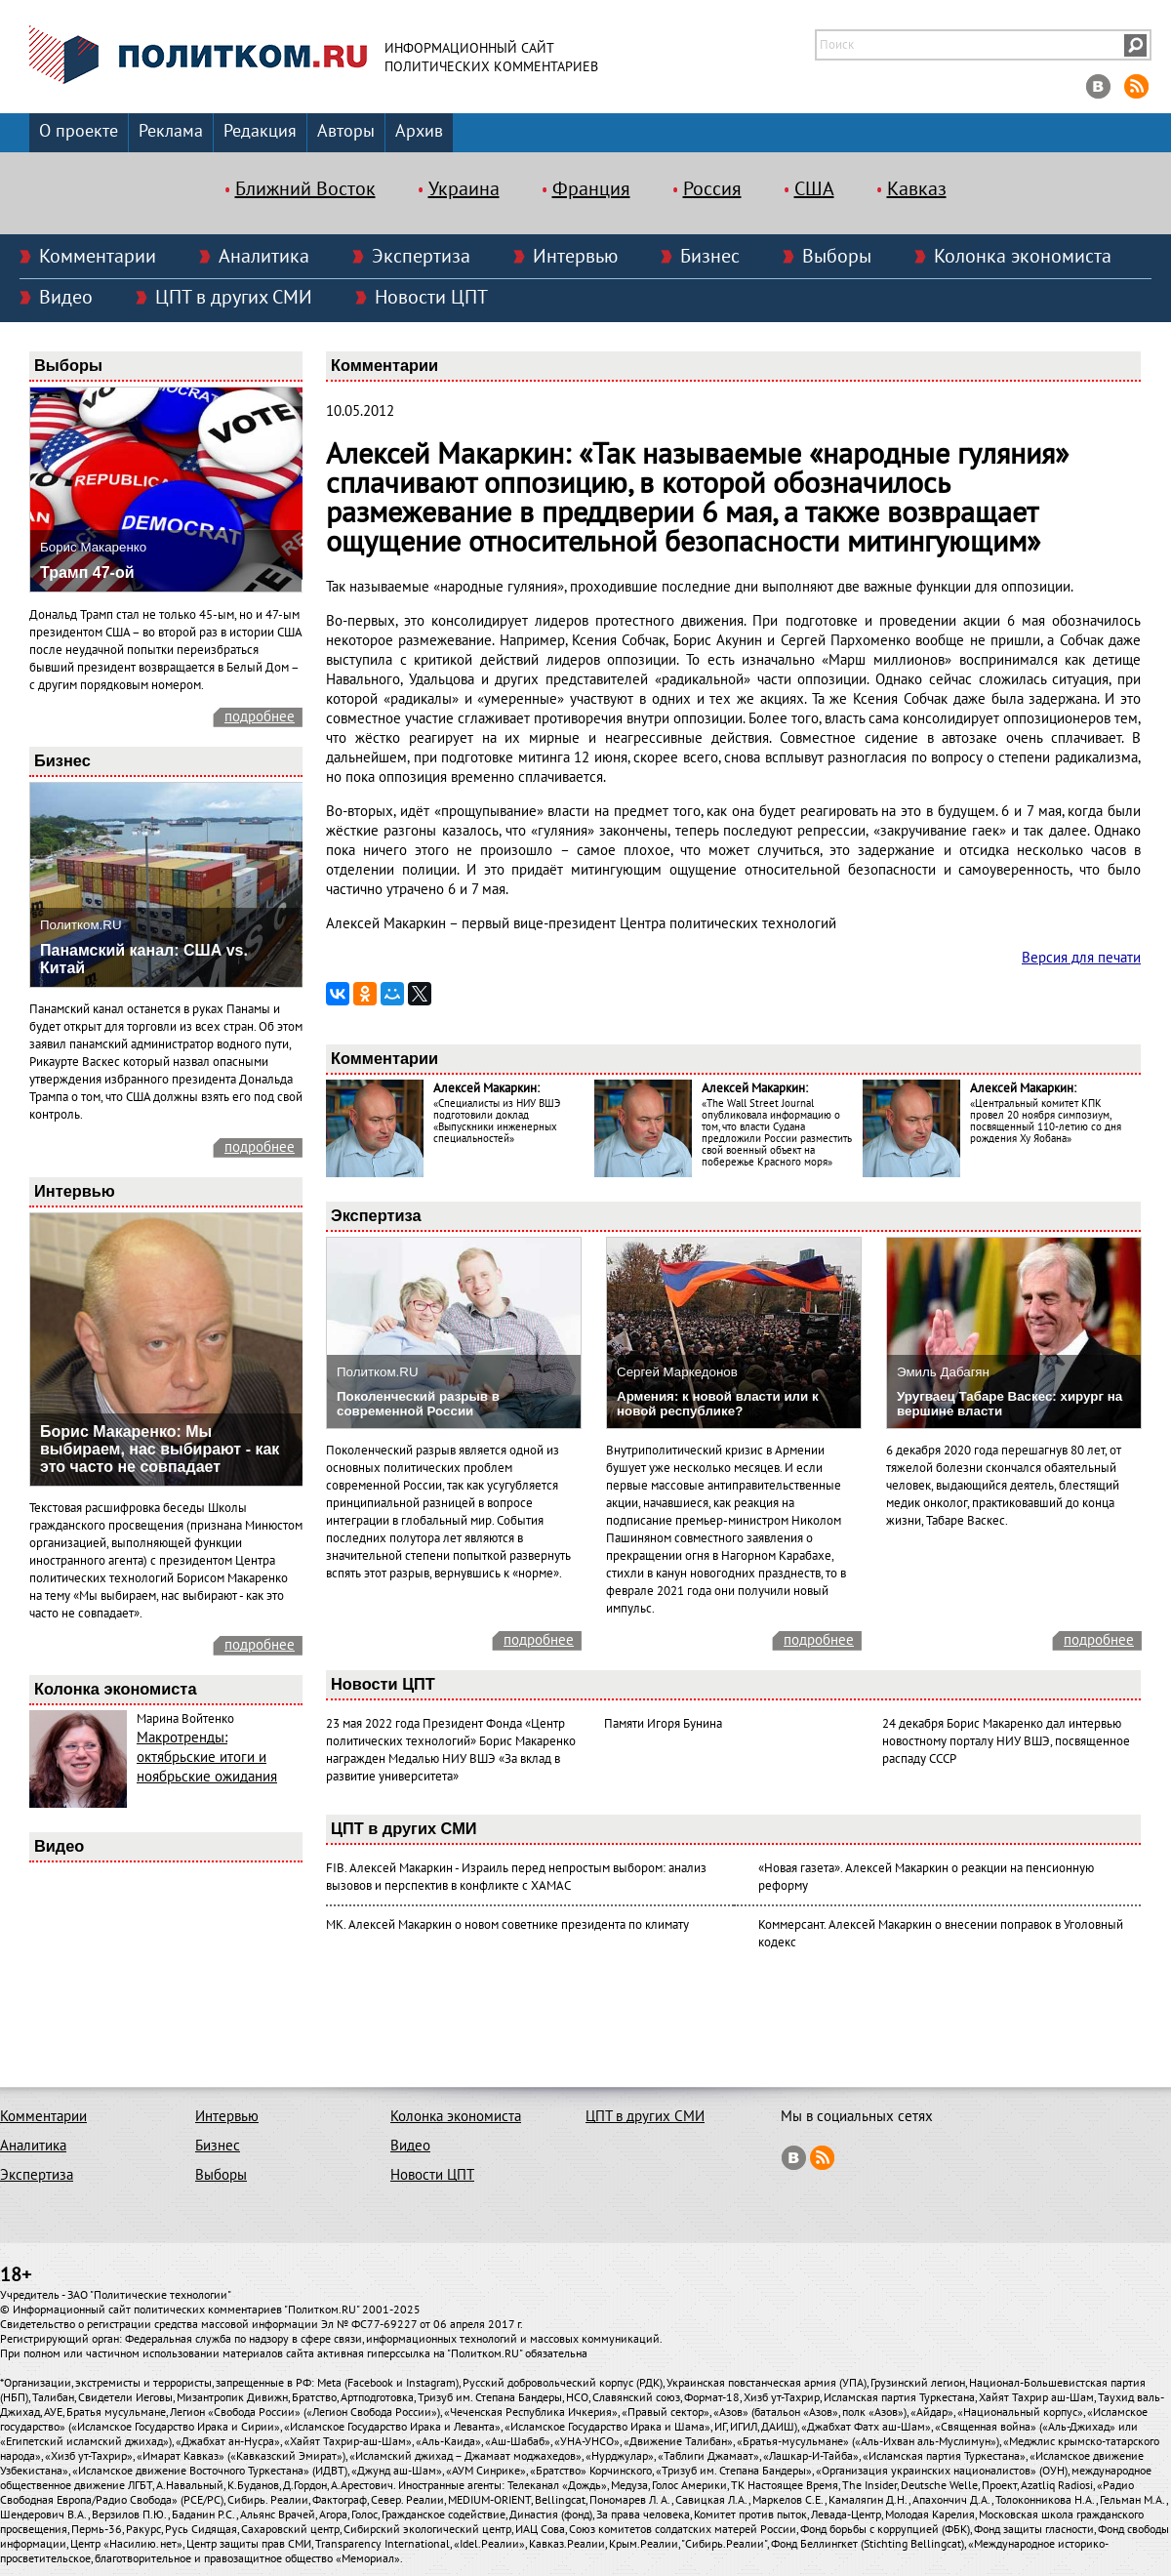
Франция (591, 189)
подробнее (259, 716)
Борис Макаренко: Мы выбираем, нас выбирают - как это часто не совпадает (159, 1449)
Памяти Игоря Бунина (663, 1724)
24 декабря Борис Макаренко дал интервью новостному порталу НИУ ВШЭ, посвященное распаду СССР (1006, 1741)
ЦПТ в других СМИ (233, 298)
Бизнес (710, 257)
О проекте (78, 131)
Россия (712, 189)
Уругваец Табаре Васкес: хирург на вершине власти (1009, 1403)
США (814, 189)
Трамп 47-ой (87, 572)
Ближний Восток (305, 189)
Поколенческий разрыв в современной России (418, 1403)
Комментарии (97, 257)
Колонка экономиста (1022, 257)
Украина (464, 189)
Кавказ (917, 189)
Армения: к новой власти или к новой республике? (718, 1403)
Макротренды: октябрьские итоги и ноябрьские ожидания (207, 1757)
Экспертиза (421, 257)
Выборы (836, 257)
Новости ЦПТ (431, 298)
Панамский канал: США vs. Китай (144, 959)
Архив (419, 131)
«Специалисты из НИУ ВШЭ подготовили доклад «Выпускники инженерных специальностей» (496, 1121)
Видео (66, 298)
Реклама (171, 131)
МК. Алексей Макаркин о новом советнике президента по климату (507, 1925)
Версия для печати (1081, 957)
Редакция (260, 131)
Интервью (575, 257)
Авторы (346, 131)
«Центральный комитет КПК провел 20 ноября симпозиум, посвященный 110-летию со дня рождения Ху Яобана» (1045, 1121)
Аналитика (264, 257)
